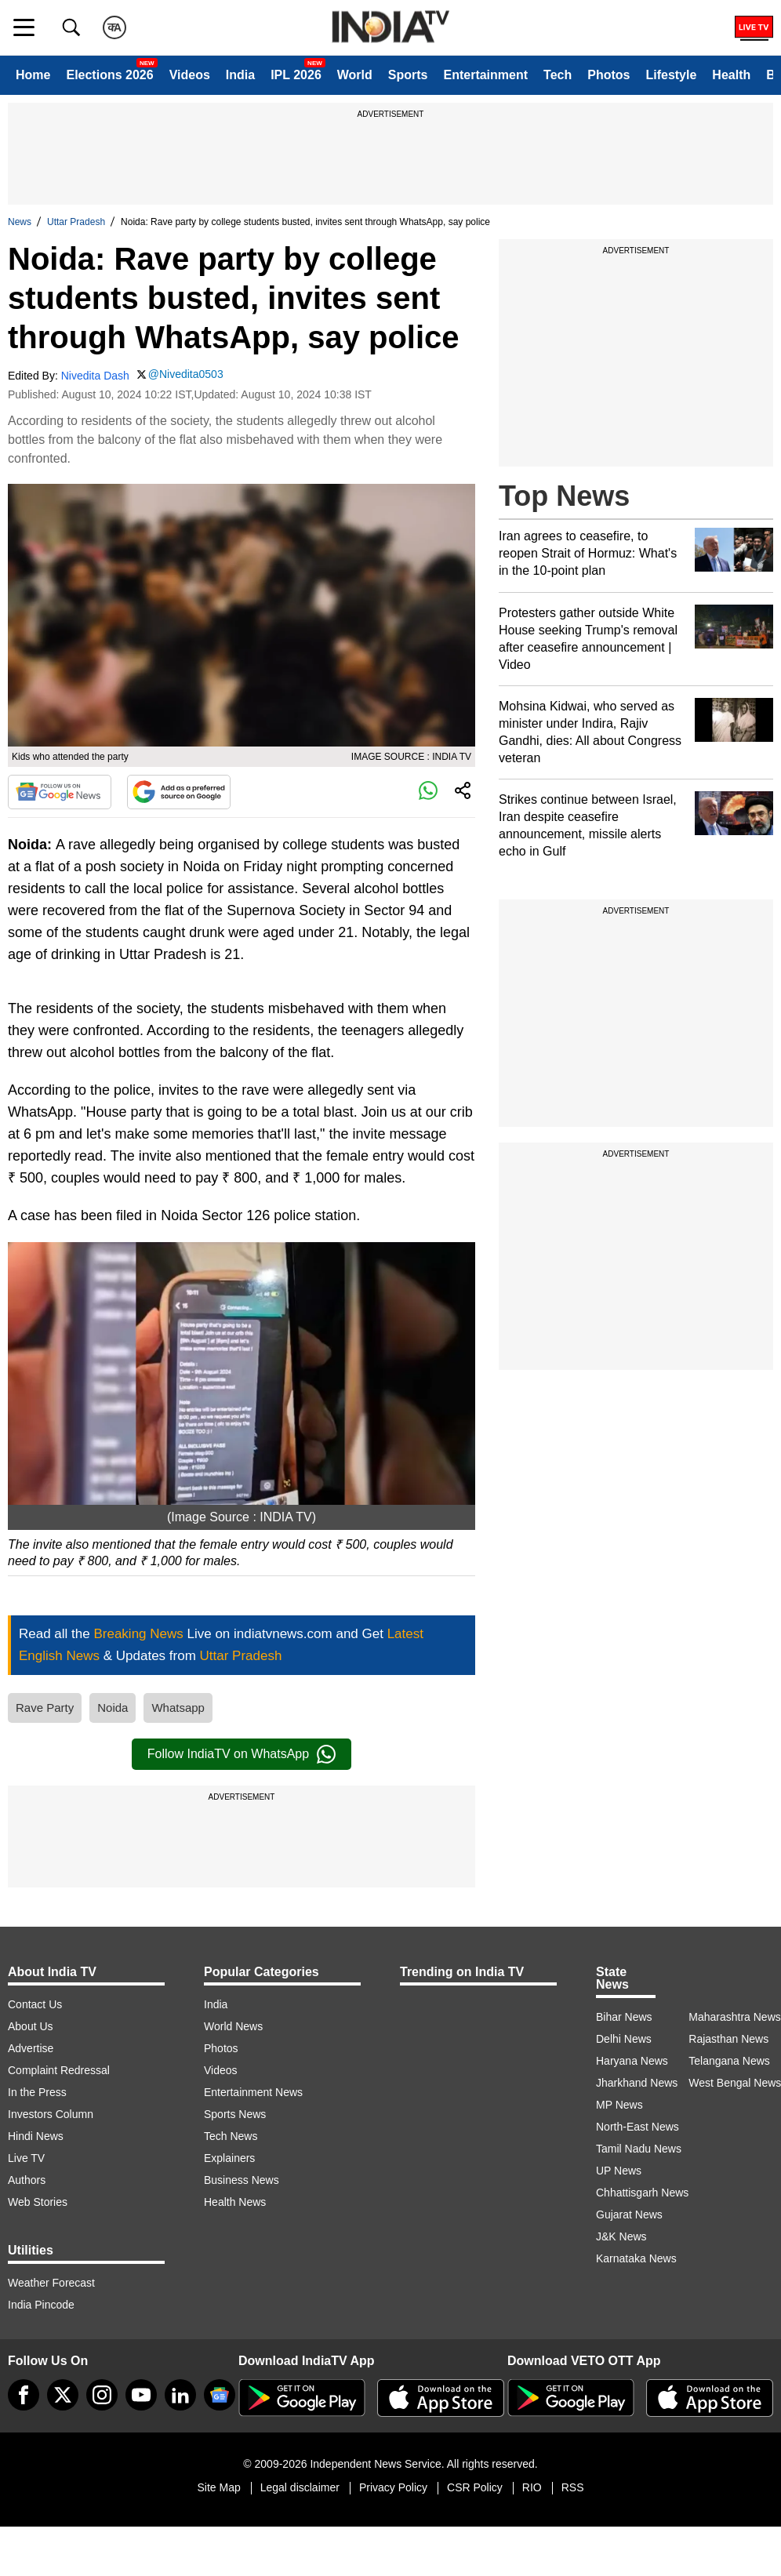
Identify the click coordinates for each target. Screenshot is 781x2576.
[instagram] (102, 2395)
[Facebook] (23, 2395)
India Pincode (41, 2304)
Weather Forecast (51, 2282)
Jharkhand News (636, 2082)
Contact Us (35, 2004)
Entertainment (485, 75)
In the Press (37, 2092)
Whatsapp (178, 1707)
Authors (26, 2180)
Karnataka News (636, 2258)
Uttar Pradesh (76, 221)
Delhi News (624, 2039)
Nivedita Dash (95, 375)
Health (731, 75)
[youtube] (141, 2395)
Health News (235, 2202)
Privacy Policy (393, 2487)
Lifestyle (670, 75)
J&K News (621, 2236)
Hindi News (36, 2136)
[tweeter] (62, 2395)
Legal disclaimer (300, 2487)
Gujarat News (629, 2214)
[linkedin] (180, 2395)
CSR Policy (475, 2487)
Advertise (30, 2048)
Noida (112, 1707)
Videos (189, 75)
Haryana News (632, 2061)
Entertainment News (253, 2092)
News (19, 221)
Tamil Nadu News (638, 2148)
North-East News (637, 2126)
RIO (532, 2487)
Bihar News (624, 2017)
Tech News (230, 2136)
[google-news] (219, 2395)
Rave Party (45, 1707)
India (240, 75)
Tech (557, 75)
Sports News (235, 2114)
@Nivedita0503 (185, 374)
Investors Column (50, 2114)
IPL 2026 (296, 75)
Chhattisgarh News (642, 2192)
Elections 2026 (109, 75)
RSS (572, 2487)
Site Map (218, 2487)
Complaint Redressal (59, 2070)
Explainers (229, 2158)
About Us (30, 2026)
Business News (241, 2180)
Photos (608, 75)
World (354, 75)
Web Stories (37, 2202)
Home (33, 75)
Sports (408, 75)
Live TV (26, 2158)
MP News (619, 2104)
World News (233, 2026)
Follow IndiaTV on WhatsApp (241, 1754)
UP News (618, 2170)
